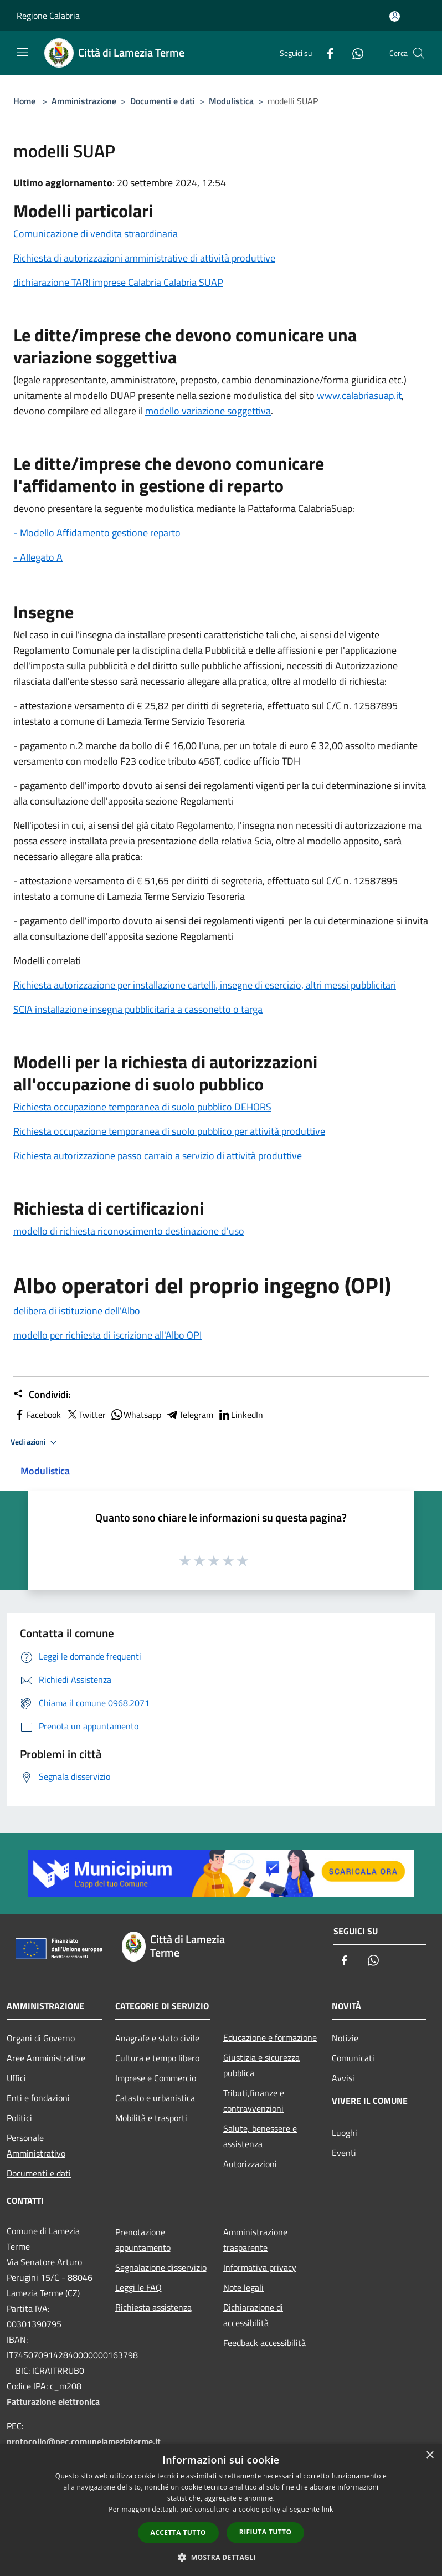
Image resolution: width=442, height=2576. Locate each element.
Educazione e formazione (270, 2037)
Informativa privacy (259, 2267)
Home (24, 100)
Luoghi (344, 2132)
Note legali (243, 2287)
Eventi (344, 2152)
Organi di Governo (41, 2038)
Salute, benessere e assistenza (260, 2136)
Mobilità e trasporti (151, 2117)
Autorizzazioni (250, 2163)
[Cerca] (418, 53)
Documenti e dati (162, 100)
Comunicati (353, 2058)
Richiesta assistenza (153, 2307)
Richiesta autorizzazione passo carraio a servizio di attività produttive (157, 1155)
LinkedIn (240, 1414)
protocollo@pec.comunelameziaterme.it (84, 2441)
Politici (19, 2117)
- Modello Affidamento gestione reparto (97, 532)
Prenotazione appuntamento (143, 2239)
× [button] (429, 2455)
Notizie (345, 2038)
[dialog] (221, 2510)
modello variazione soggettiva (208, 410)
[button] (221, 2557)
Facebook (37, 1414)
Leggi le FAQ (138, 2287)
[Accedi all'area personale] (394, 16)
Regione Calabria (48, 15)
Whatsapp (135, 1414)
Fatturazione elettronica (53, 2401)
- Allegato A (38, 557)
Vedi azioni (35, 1442)
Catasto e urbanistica (155, 2097)
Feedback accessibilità (264, 2342)
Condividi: (41, 1394)
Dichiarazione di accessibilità (253, 2315)
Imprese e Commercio (155, 2078)
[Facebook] (326, 52)
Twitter (85, 1414)
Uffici (16, 2078)
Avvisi (343, 2078)
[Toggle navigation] (22, 52)
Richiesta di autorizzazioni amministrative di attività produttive (144, 257)
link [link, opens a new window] (327, 2509)
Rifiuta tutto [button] (265, 2532)
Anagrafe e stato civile (157, 2038)
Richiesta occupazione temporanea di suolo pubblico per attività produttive (169, 1131)
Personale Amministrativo (36, 2145)
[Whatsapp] (353, 52)
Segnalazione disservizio (161, 2267)
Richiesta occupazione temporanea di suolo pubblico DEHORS (142, 1106)
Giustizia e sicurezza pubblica (261, 2065)
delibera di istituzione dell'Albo (76, 1310)
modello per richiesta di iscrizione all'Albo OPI (107, 1335)
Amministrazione (84, 100)
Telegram (189, 1414)
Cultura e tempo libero (157, 2058)
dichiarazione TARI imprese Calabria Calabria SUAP (118, 282)
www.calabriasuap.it (359, 395)
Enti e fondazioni (38, 2097)
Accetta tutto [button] (178, 2532)
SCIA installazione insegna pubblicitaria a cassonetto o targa (138, 1009)
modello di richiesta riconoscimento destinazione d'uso (128, 1230)
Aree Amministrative (46, 2058)
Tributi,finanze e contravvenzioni (253, 2100)
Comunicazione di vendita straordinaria (95, 233)
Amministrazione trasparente (255, 2239)
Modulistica (231, 100)
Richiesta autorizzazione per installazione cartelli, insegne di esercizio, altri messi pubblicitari (204, 984)
